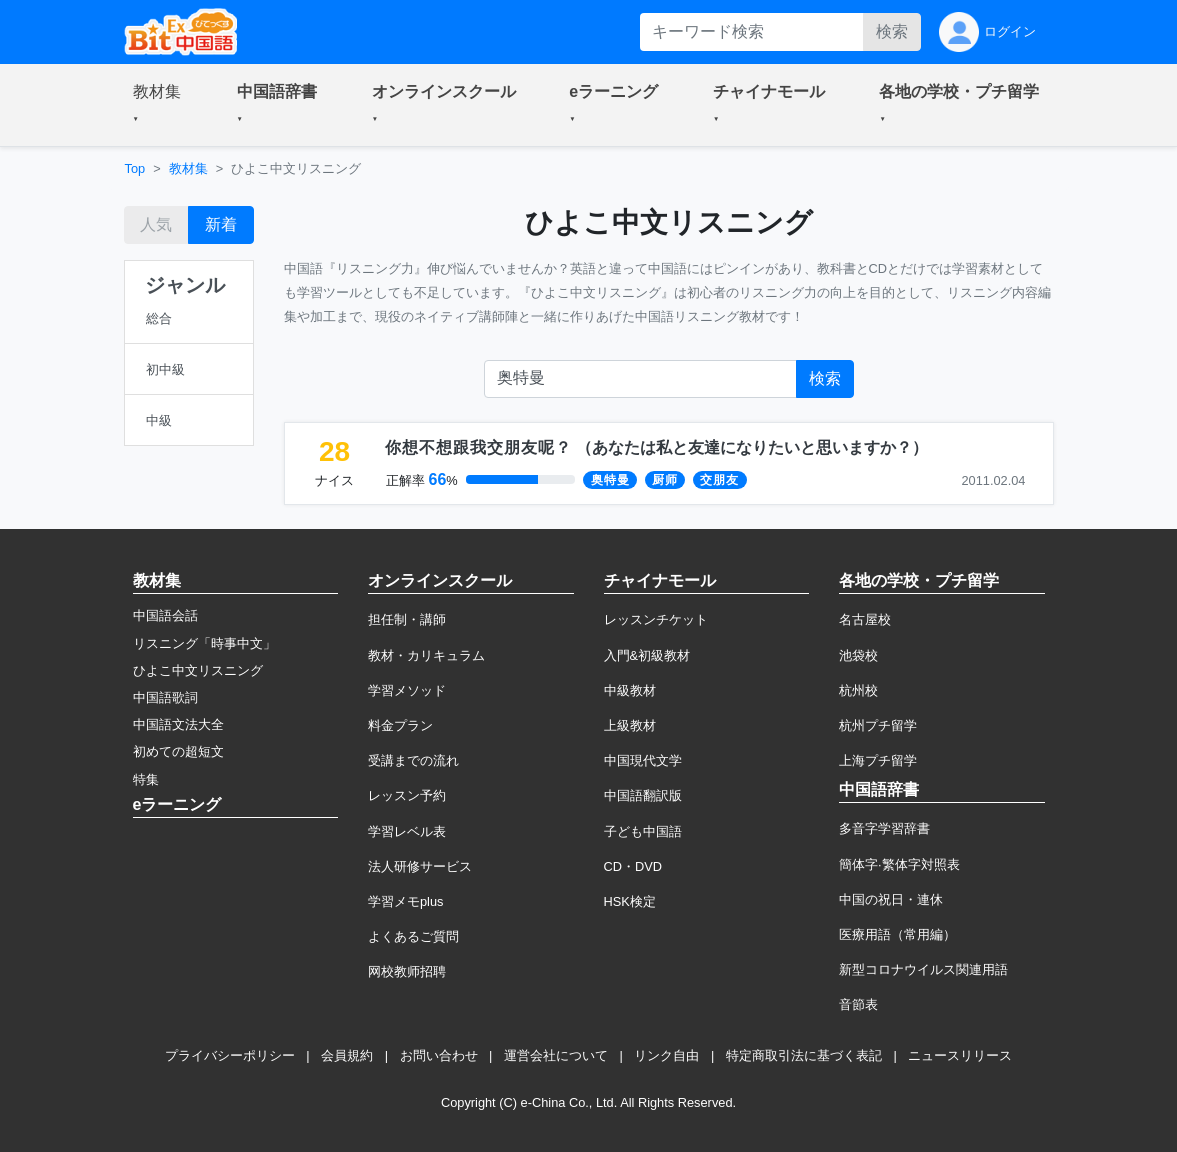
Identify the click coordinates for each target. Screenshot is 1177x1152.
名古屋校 (865, 619)
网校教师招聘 (407, 971)
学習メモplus (405, 901)
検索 (892, 31)
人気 (156, 224)
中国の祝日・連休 (891, 899)
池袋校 (858, 655)
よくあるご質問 (413, 936)
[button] (161, 105)
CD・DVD (633, 866)
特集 (146, 779)
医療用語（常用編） (897, 934)
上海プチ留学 (878, 760)
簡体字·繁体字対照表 (899, 864)
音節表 (858, 1004)
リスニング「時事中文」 (204, 643)
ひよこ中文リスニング (198, 670)
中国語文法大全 (178, 724)
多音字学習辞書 (884, 828)
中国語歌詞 (165, 697)
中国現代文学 (643, 760)
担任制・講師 (407, 619)
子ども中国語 (643, 831)
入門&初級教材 (647, 655)
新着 (221, 224)
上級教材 (630, 725)
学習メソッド (407, 690)
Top (135, 168)
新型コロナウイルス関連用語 (923, 969)
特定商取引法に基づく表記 (804, 1055)
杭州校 (858, 690)
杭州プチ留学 (878, 725)
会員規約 (347, 1055)
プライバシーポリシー (230, 1055)
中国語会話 (165, 615)
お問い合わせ (439, 1055)
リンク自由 (666, 1055)
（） (656, 447)
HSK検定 (630, 901)
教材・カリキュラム (426, 655)
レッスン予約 (407, 795)
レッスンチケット (656, 619)
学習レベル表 (407, 831)
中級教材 (630, 690)
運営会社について (556, 1055)
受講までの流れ (413, 760)
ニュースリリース (960, 1055)
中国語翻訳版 (643, 795)
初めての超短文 (178, 751)
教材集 (188, 168)
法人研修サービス (420, 866)
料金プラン (400, 725)
